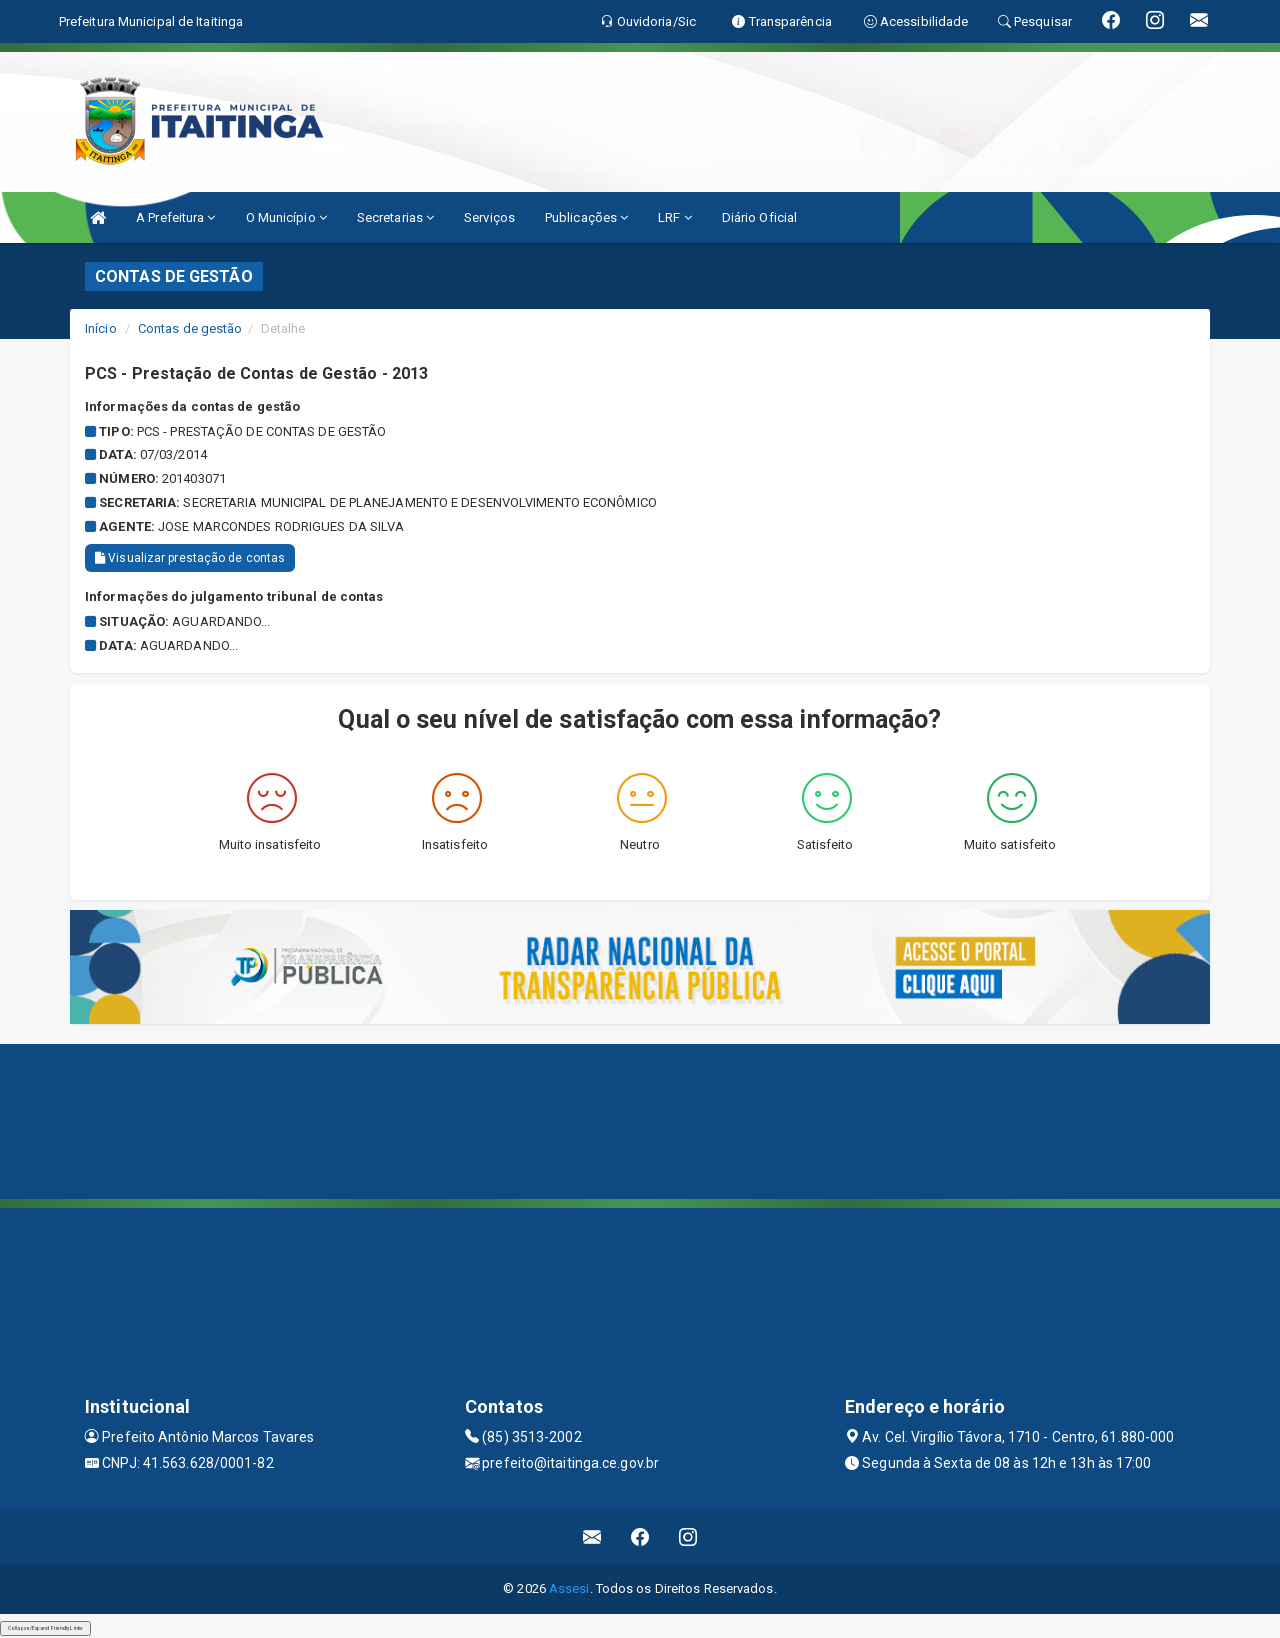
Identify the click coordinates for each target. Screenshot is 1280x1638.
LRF (675, 217)
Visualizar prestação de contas (190, 558)
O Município (286, 217)
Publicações (586, 217)
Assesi (569, 1588)
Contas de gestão (190, 328)
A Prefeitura (175, 217)
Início (101, 328)
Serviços (489, 217)
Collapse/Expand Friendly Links (45, 1628)
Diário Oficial (759, 217)
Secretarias (395, 217)
